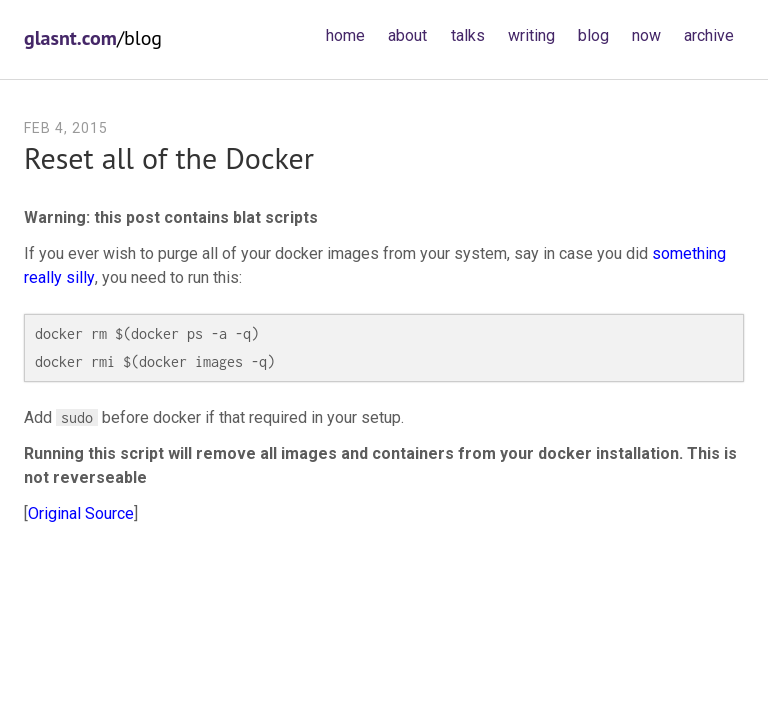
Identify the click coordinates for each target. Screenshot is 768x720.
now (646, 35)
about (407, 35)
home (345, 35)
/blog (93, 38)
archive (709, 35)
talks (468, 35)
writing (531, 35)
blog (593, 35)
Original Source (81, 513)
